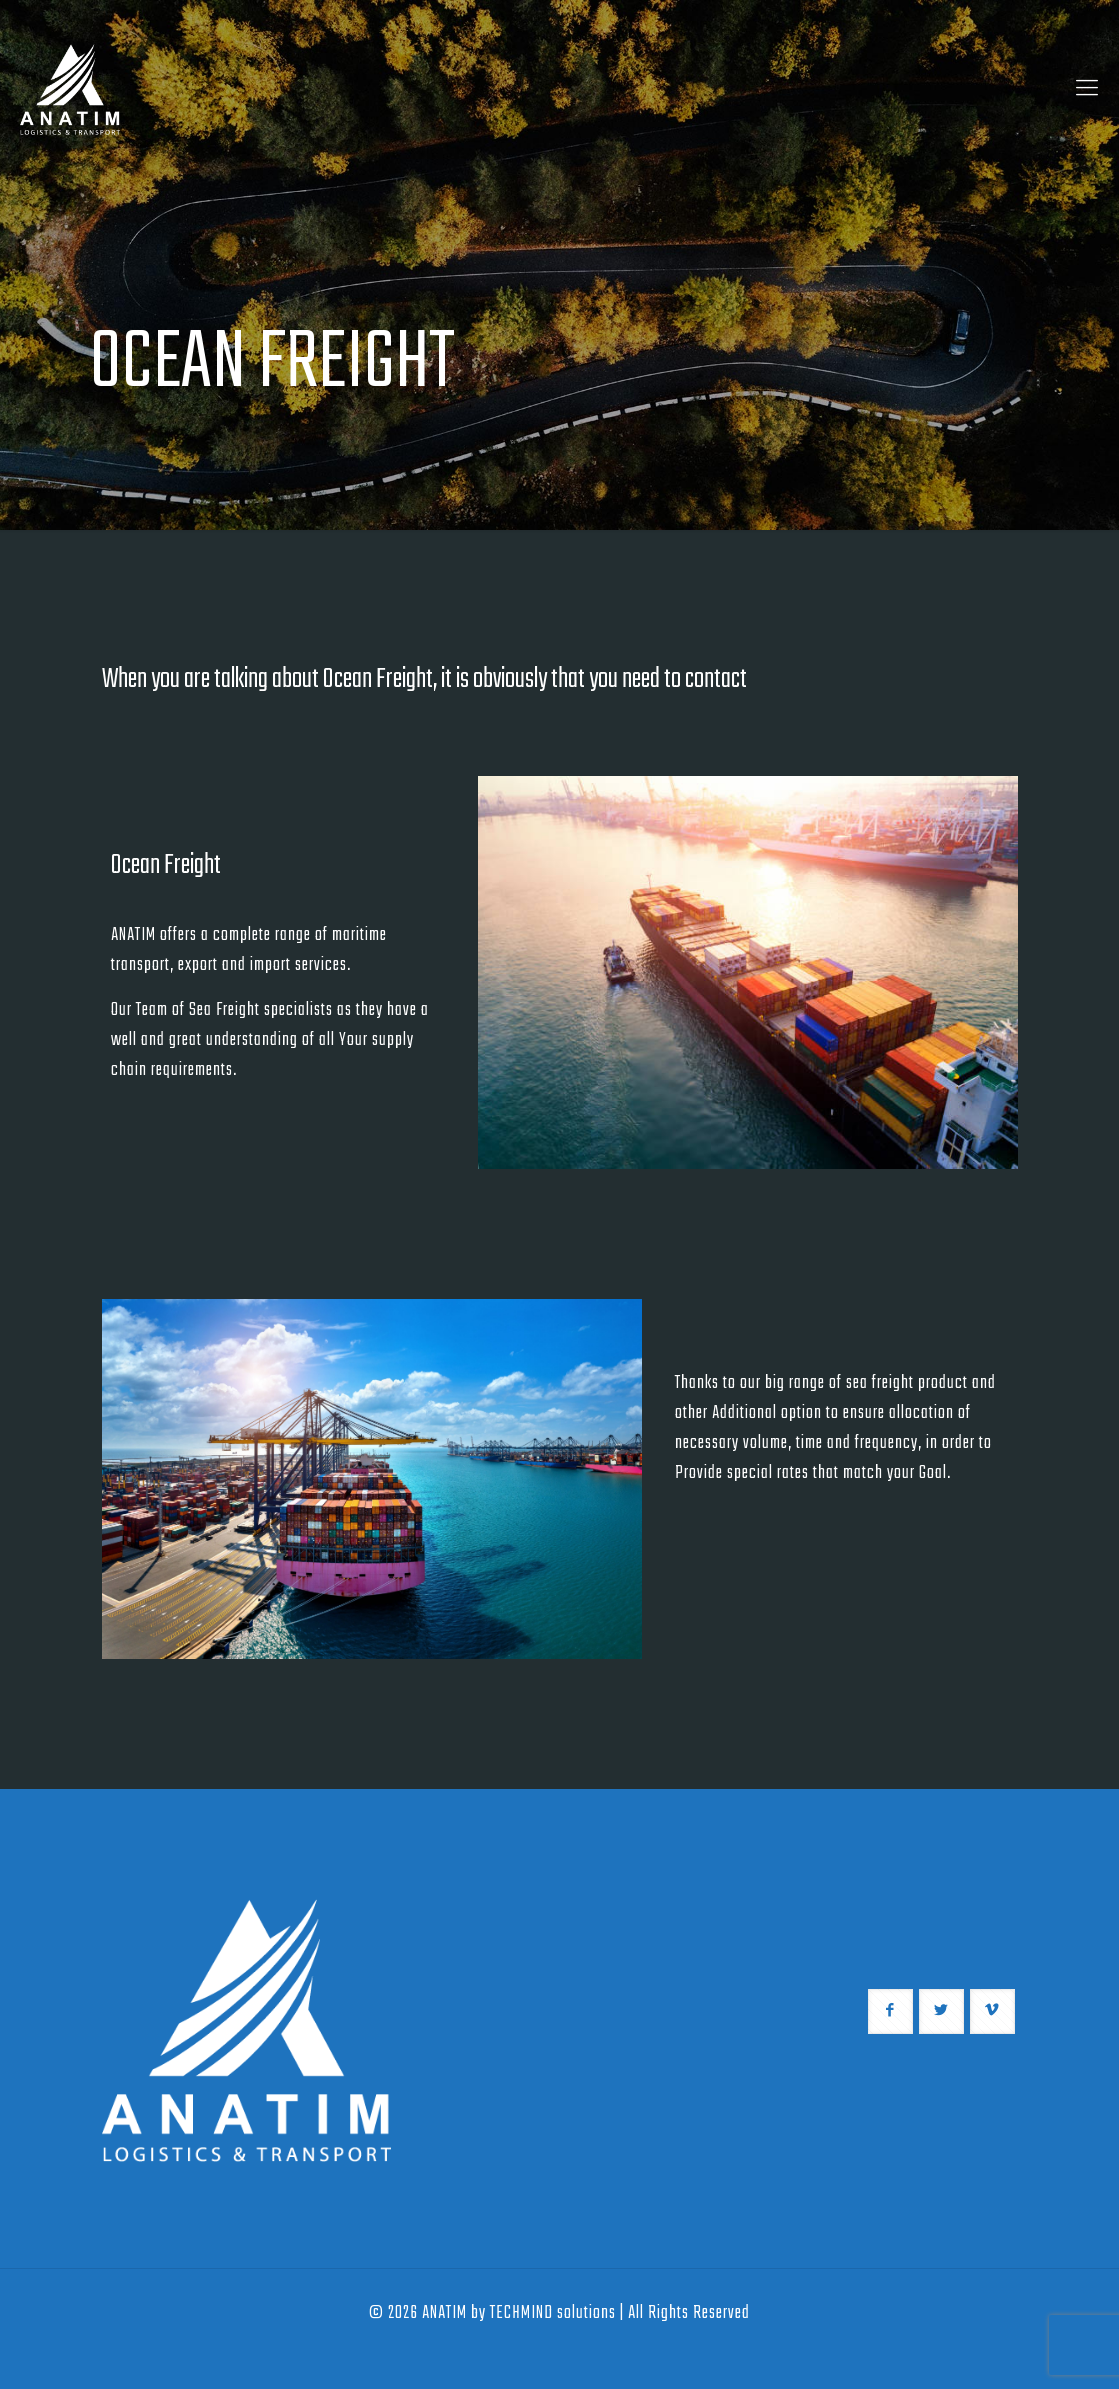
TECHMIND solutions (553, 2313)
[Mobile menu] (1087, 90)
